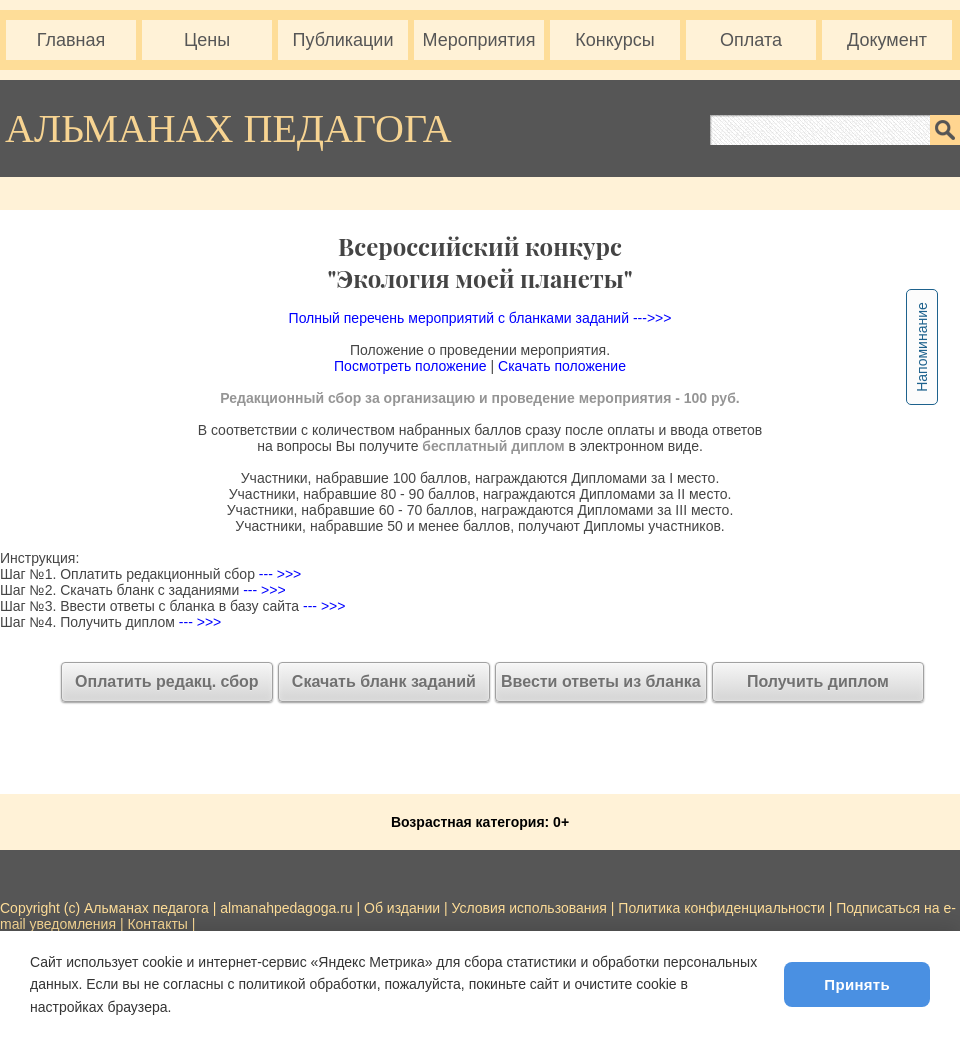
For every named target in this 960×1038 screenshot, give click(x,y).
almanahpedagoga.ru (288, 908)
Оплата (751, 40)
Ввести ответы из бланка (601, 681)
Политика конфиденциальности (721, 908)
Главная (71, 40)
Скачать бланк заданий (384, 681)
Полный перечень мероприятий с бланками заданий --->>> (480, 318)
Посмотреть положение (410, 366)
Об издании (402, 908)
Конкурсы (614, 40)
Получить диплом (818, 681)
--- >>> (278, 574)
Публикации (343, 40)
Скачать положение (562, 366)
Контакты (157, 924)
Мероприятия (479, 40)
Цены (207, 40)
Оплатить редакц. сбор (167, 681)
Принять (857, 984)
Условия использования (529, 908)
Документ (887, 40)
